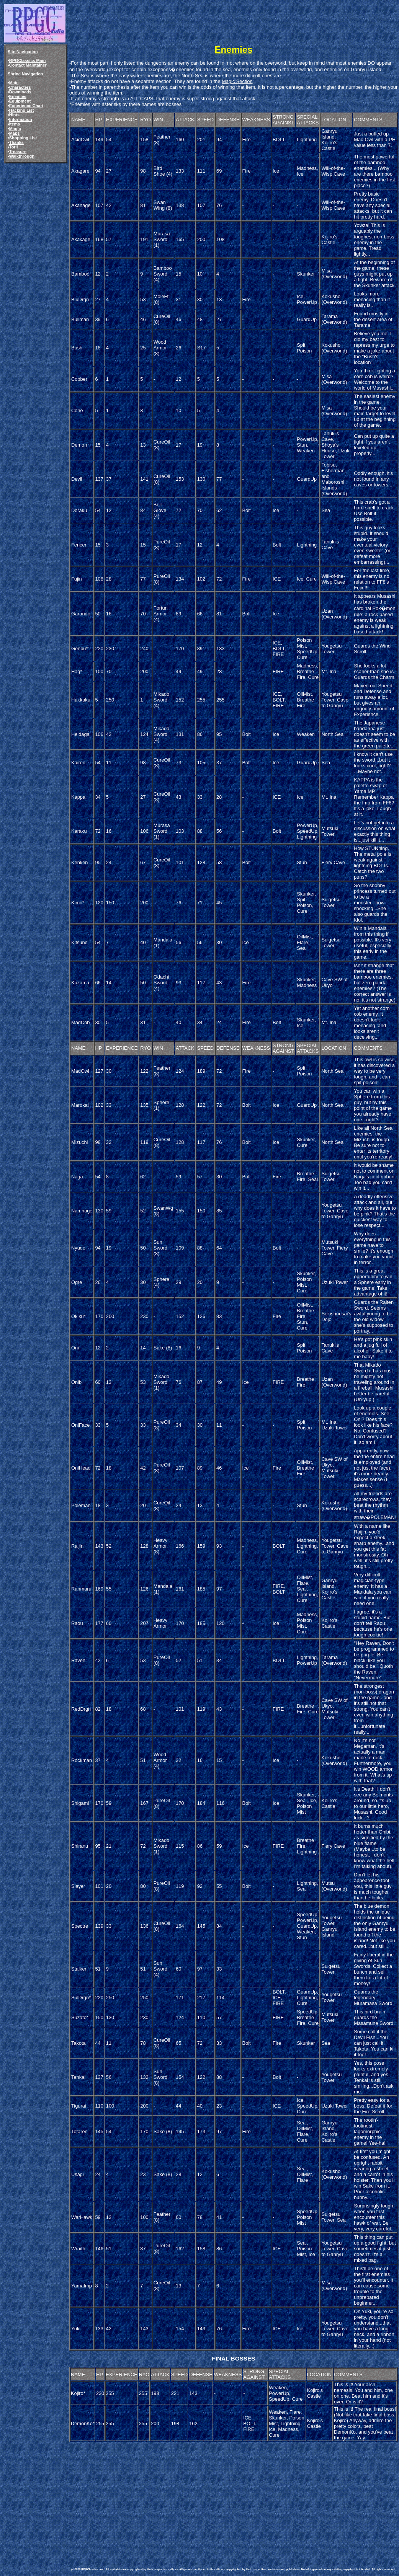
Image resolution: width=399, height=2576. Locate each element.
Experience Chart (26, 105)
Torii (13, 147)
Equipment (20, 101)
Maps (14, 133)
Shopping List (23, 137)
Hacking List (21, 110)
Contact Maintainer (28, 65)
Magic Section (237, 81)
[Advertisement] (182, 2496)
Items (14, 124)
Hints (14, 115)
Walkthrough (21, 156)
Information (20, 119)
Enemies (17, 96)
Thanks (16, 142)
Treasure (17, 151)
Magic (15, 128)
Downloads (20, 92)
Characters (20, 87)
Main (14, 82)
